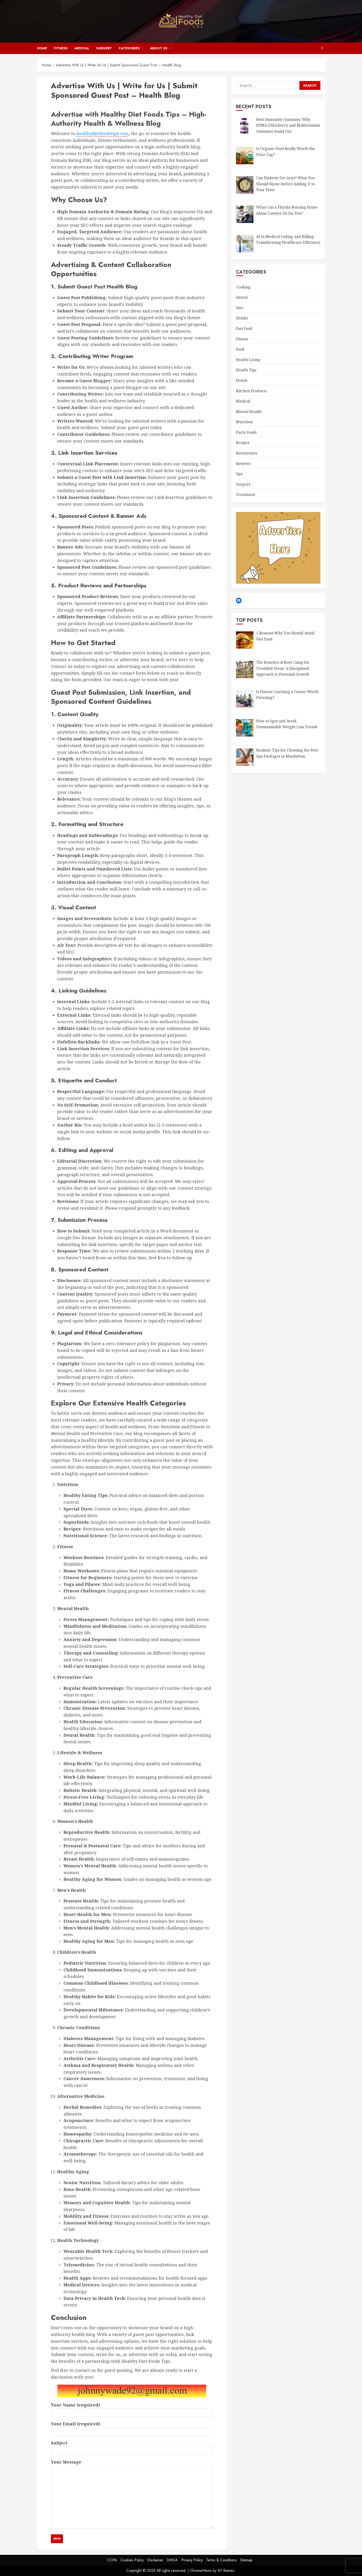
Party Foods (246, 432)
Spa (239, 473)
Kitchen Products (251, 390)
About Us (158, 48)
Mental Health (249, 411)
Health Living (248, 359)
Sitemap (246, 2560)
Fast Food (244, 328)
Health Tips (246, 369)
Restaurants (246, 453)
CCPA (112, 2560)
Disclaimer (155, 2560)
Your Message (132, 2494)
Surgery (104, 48)
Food (240, 349)
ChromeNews (201, 2570)
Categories (129, 48)
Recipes (242, 442)
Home (42, 48)
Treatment (245, 494)
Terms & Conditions (221, 2560)
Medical (82, 48)
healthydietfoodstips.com (102, 133)
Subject (132, 2446)
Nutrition (244, 421)
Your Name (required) (132, 2408)
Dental (242, 297)
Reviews (243, 463)
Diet (239, 307)
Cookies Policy (132, 2560)
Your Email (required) (132, 2427)
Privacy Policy (192, 2560)
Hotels (241, 380)
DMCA (172, 2560)
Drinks (242, 318)
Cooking (243, 287)
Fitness (61, 48)
